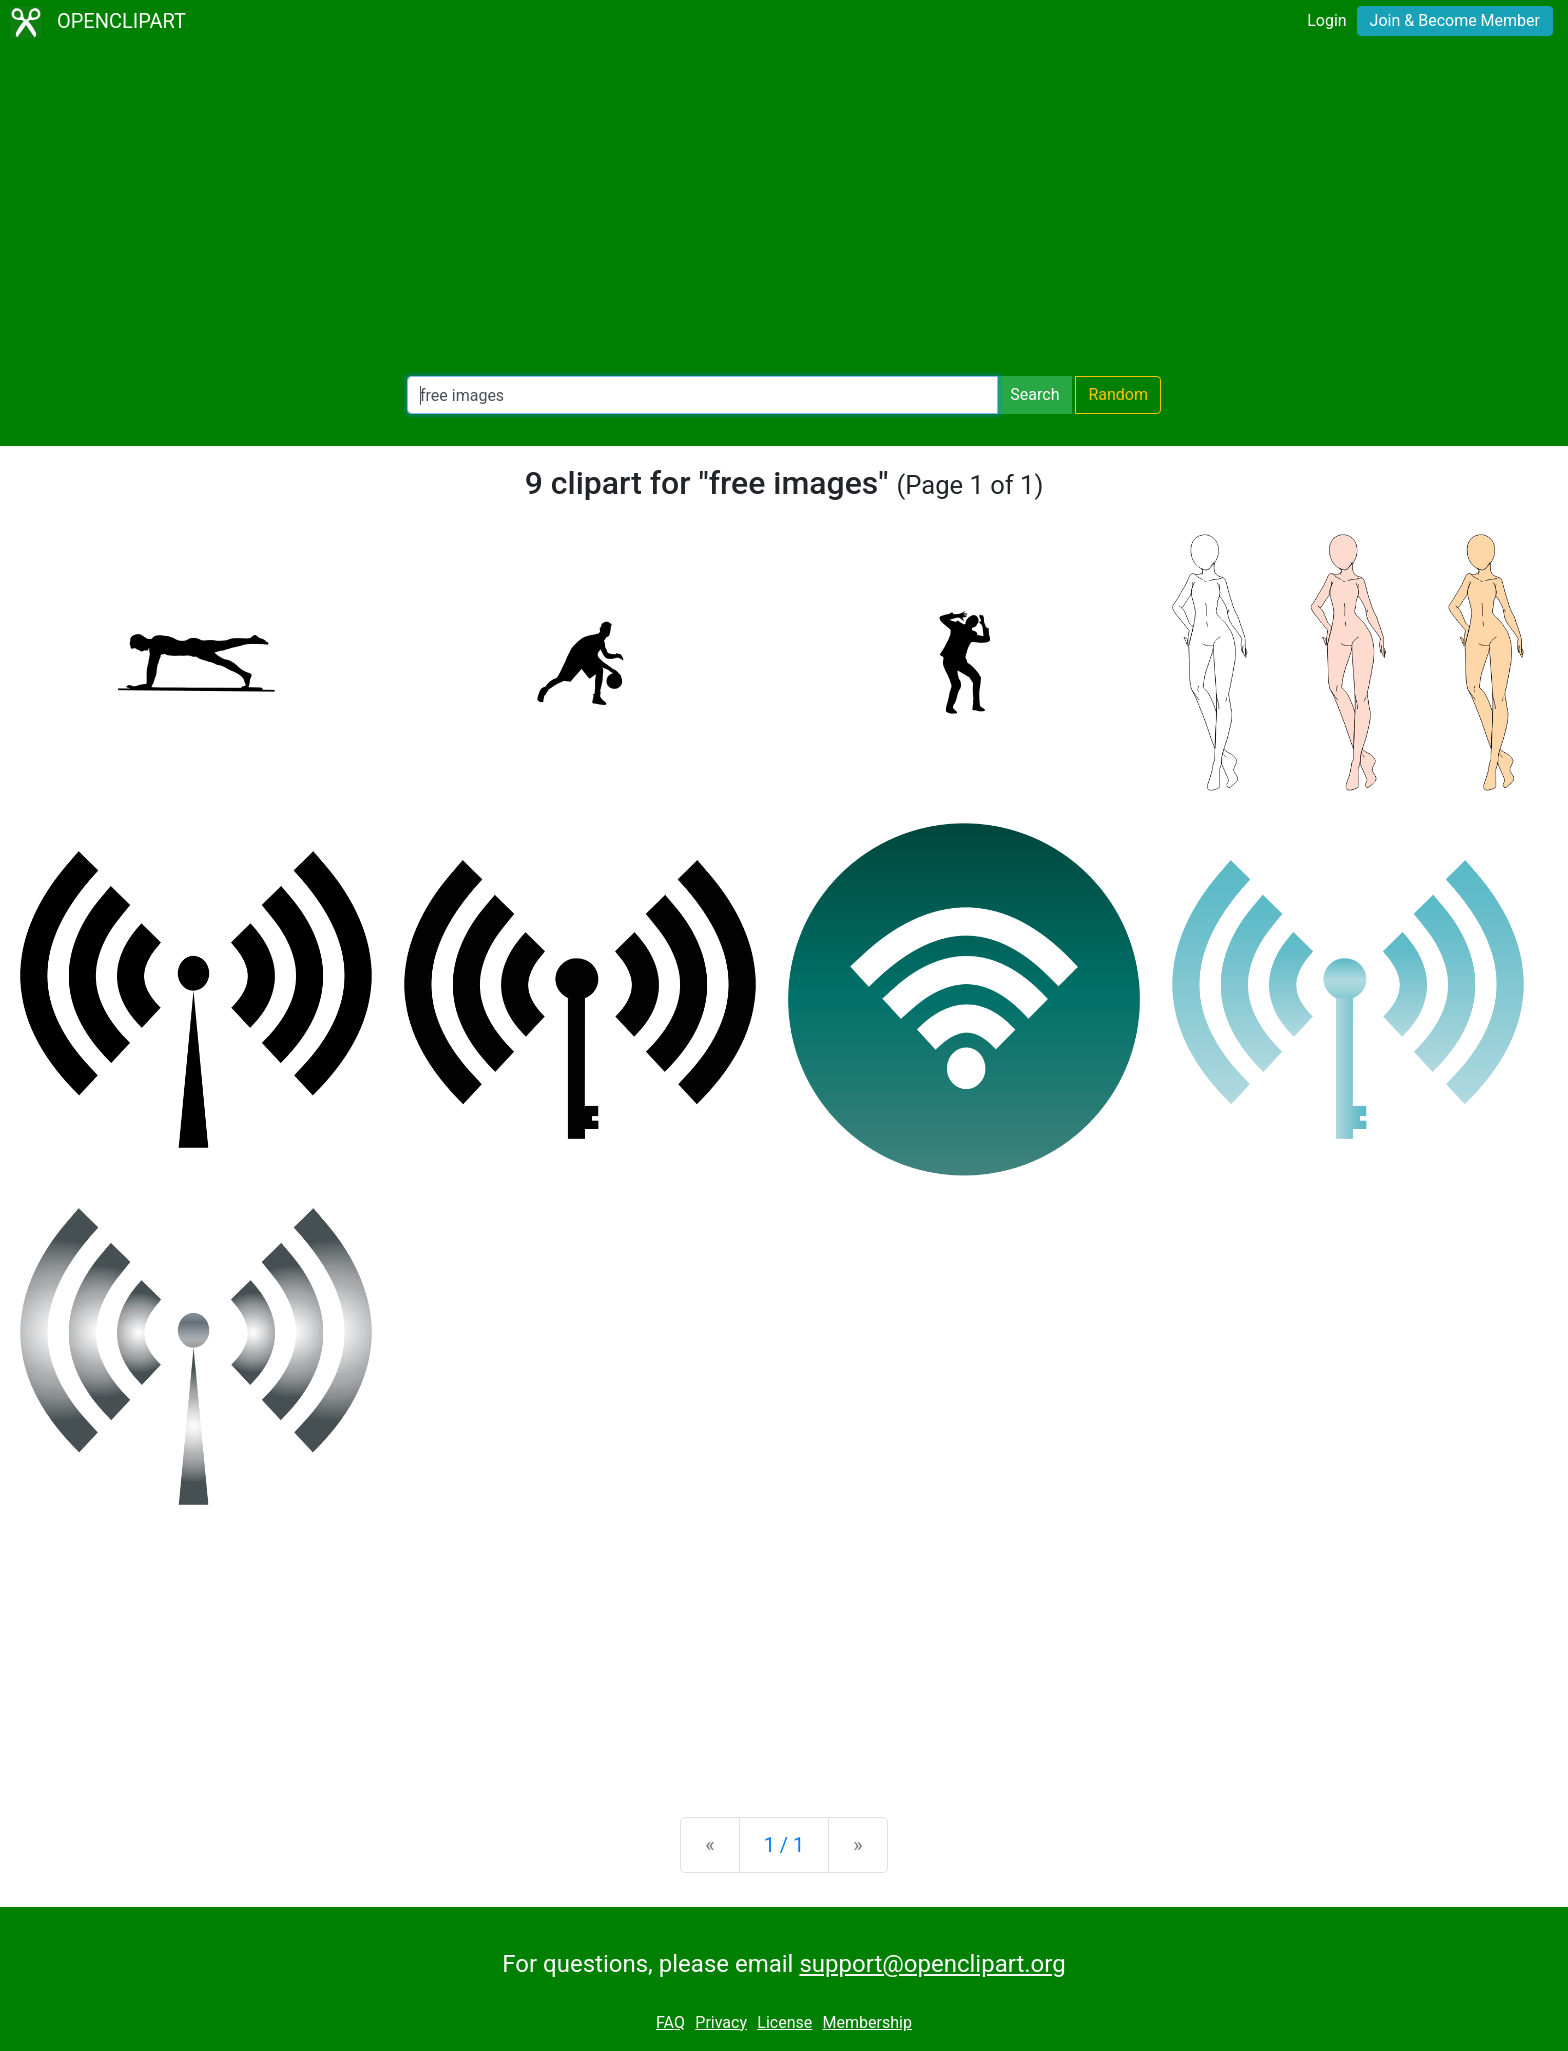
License (784, 2022)
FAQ (670, 2022)
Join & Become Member (1455, 20)
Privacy (721, 2022)
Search (1034, 394)
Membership (867, 2022)
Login (1326, 20)
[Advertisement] (784, 210)
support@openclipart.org (932, 1964)
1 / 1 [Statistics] (784, 1845)
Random (1118, 394)
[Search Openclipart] (702, 395)
